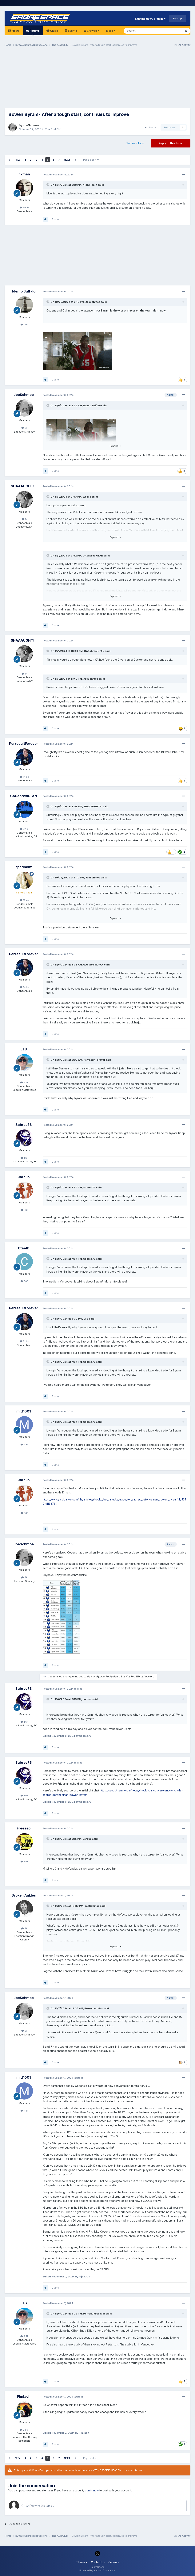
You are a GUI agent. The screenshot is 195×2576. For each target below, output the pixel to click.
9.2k (24, 1082)
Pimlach (23, 2396)
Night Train (90, 184)
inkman (24, 174)
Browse (92, 30)
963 (24, 1209)
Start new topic (135, 143)
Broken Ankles (24, 1895)
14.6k (24, 776)
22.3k (24, 828)
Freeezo (23, 1828)
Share (150, 127)
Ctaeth (23, 1248)
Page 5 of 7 (91, 159)
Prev (17, 159)
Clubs (53, 30)
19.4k (24, 900)
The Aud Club (53, 129)
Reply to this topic (171, 143)
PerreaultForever (23, 744)
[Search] (143, 31)
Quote (55, 219)
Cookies (113, 2562)
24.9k (24, 2429)
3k (24, 427)
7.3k (24, 1444)
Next (67, 159)
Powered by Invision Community (97, 2570)
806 (24, 1281)
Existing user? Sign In (150, 18)
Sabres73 (23, 1125)
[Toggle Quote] (48, 184)
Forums (34, 32)
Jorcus (24, 1177)
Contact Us (98, 2562)
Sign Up (177, 18)
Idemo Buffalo (23, 291)
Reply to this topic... (40, 2505)
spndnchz (23, 867)
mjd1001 (23, 1411)
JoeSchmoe (31, 125)
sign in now (92, 2490)
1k (24, 519)
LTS (24, 1049)
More (110, 30)
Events (72, 30)
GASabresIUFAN (93, 555)
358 (24, 1861)
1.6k (24, 1157)
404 (24, 324)
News (15, 30)
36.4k (24, 207)
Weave (87, 496)
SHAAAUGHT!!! (24, 486)
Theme (81, 2562)
